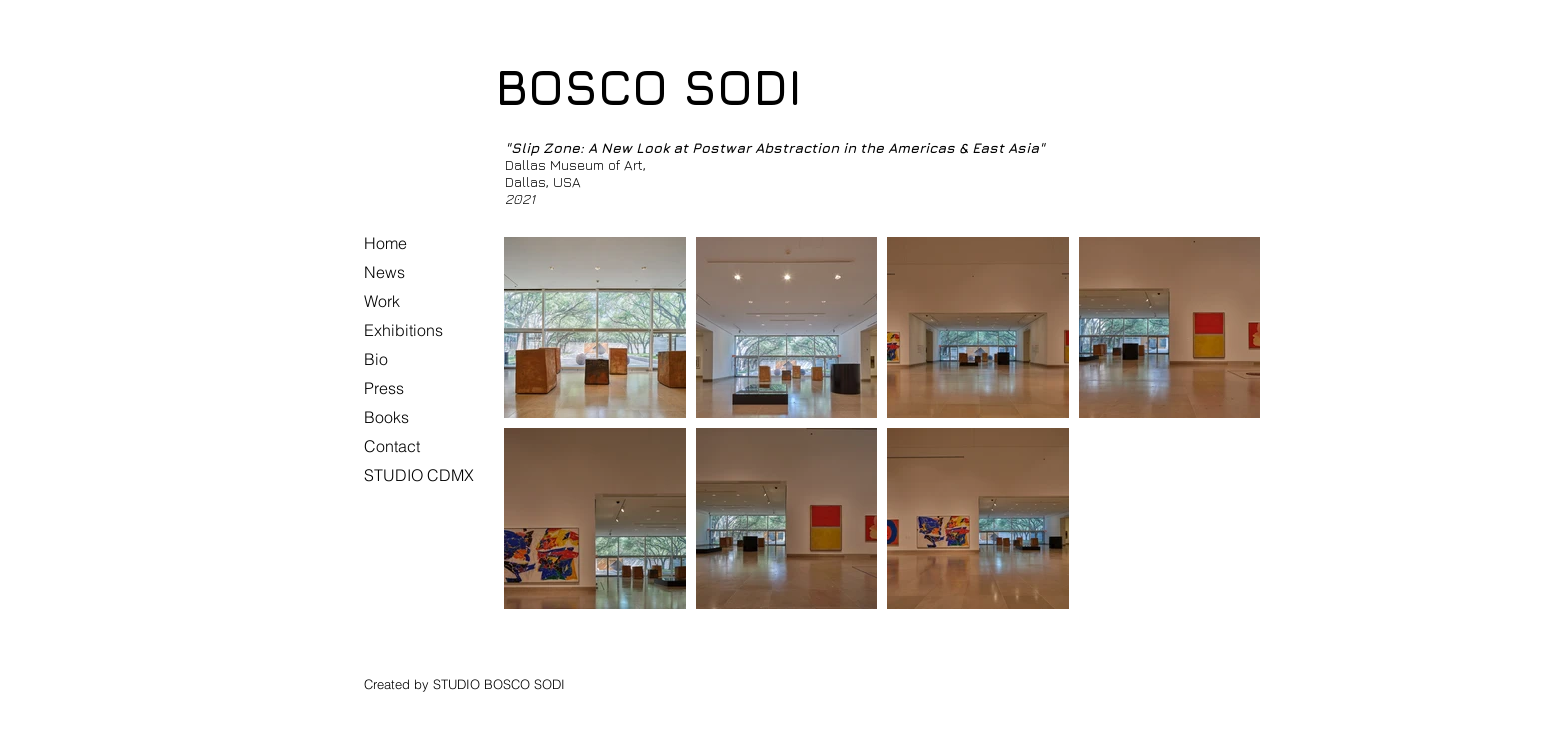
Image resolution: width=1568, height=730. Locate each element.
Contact (392, 446)
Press (384, 388)
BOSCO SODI (648, 87)
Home (385, 243)
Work (382, 301)
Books (386, 417)
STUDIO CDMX (419, 475)
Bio (376, 359)
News (384, 272)
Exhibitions (403, 330)
